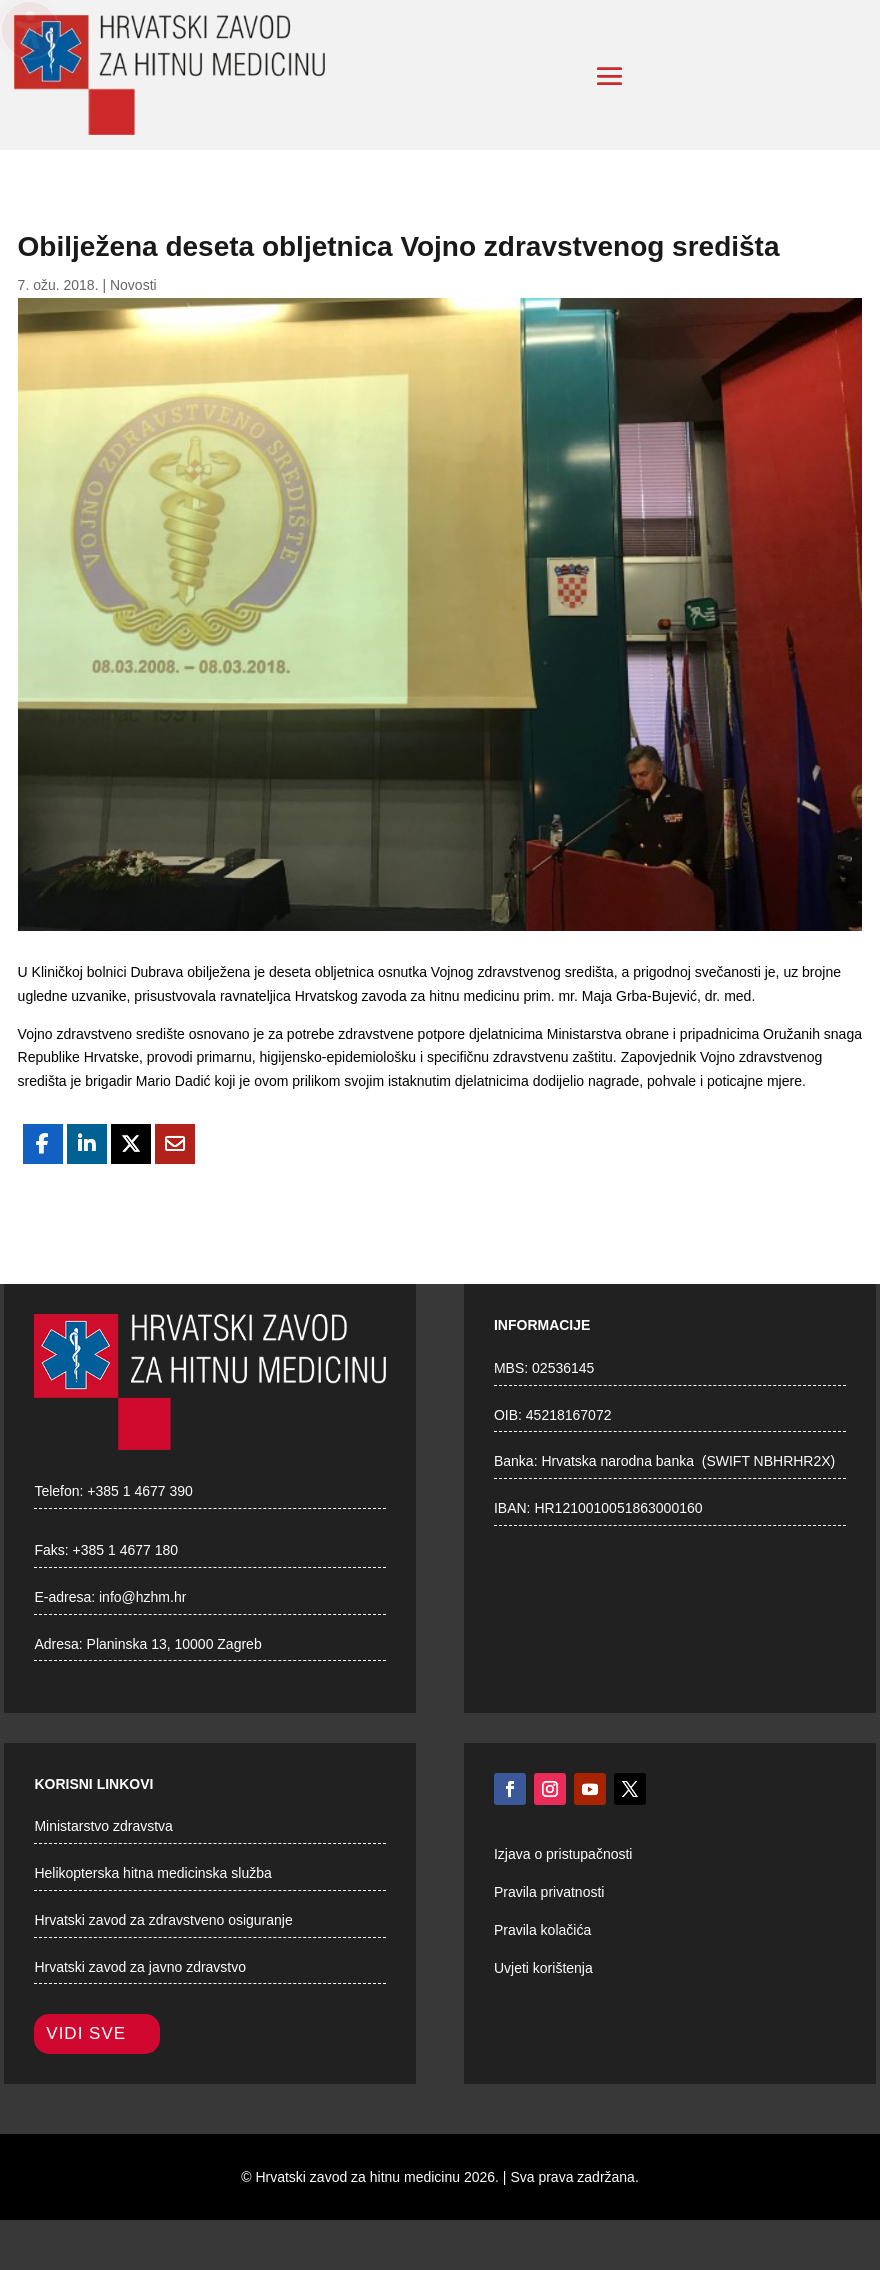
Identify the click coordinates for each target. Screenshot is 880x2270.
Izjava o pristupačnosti (563, 1854)
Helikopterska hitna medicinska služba (152, 1873)
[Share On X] (131, 1144)
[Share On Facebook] (43, 1144)
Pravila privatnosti (549, 1892)
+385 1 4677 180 (126, 1550)
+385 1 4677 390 (140, 1491)
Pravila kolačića (542, 1930)
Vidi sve (86, 2033)
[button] (610, 76)
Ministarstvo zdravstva (103, 1826)
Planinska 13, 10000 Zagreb (174, 1644)
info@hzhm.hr (142, 1597)
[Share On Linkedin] (87, 1144)
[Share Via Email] (175, 1144)
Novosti (133, 285)
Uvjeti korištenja (543, 1968)
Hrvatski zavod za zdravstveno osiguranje (163, 1920)
